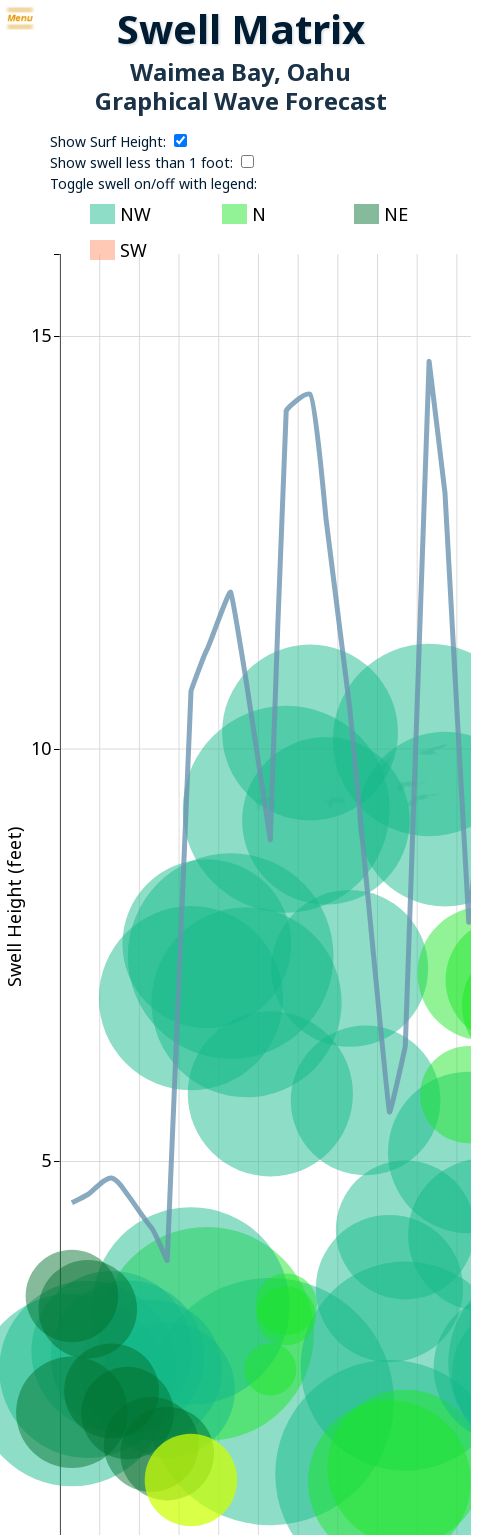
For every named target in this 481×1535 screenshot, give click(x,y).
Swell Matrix (241, 28)
